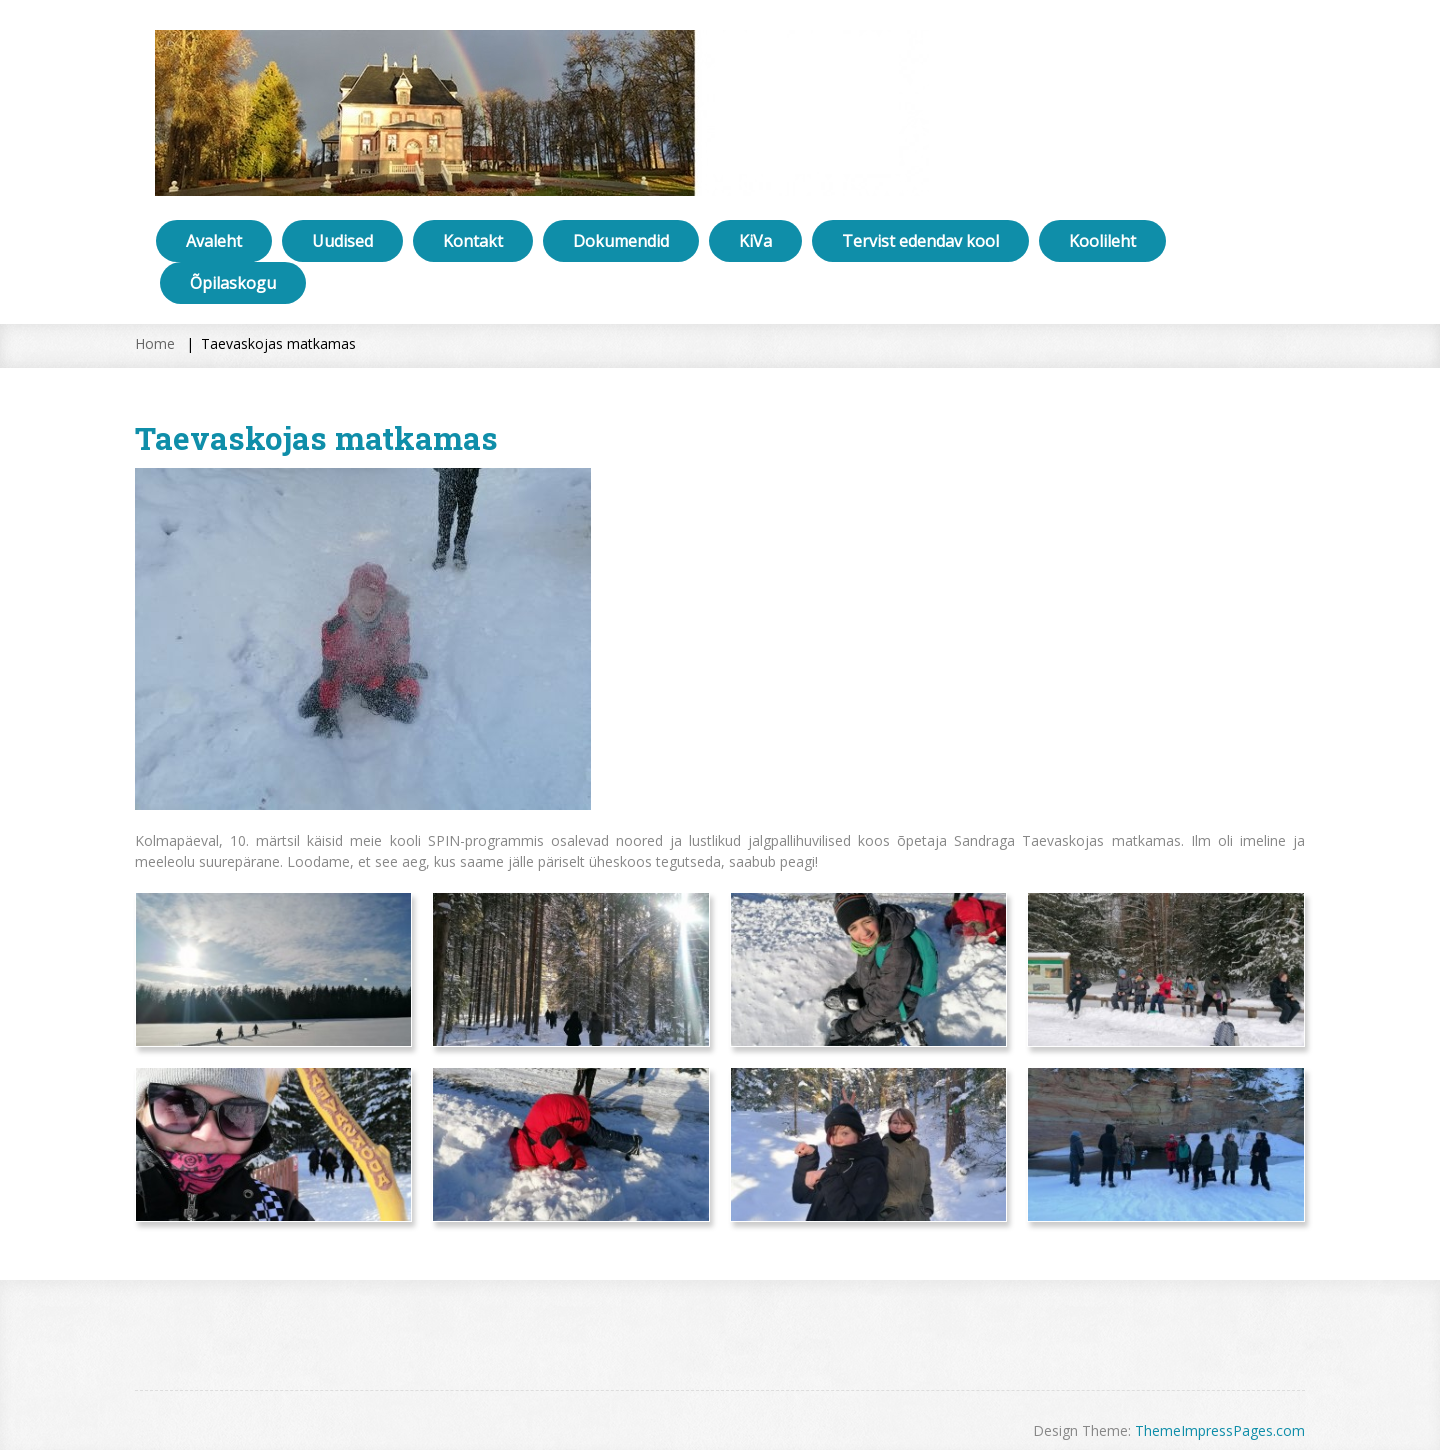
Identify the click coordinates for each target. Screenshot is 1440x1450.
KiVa (755, 241)
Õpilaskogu (233, 283)
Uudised (342, 241)
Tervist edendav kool (920, 241)
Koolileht (1102, 241)
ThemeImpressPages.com (1220, 1430)
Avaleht (214, 241)
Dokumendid (621, 241)
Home (155, 343)
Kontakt (473, 241)
